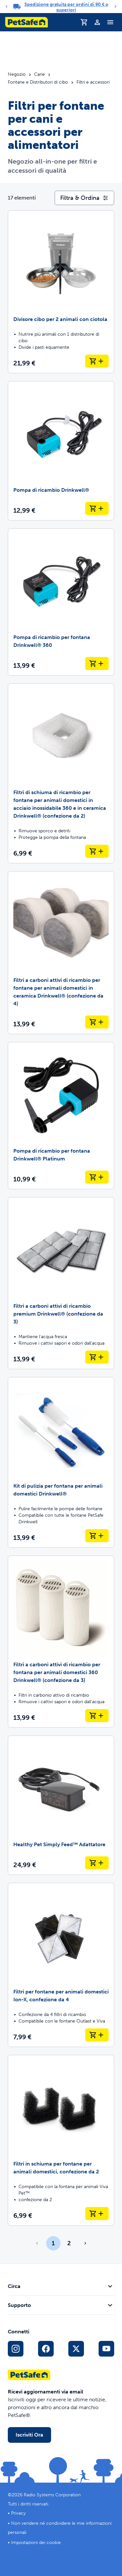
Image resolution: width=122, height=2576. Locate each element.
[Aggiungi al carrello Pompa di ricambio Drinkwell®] (97, 508)
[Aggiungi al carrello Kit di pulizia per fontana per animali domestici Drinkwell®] (97, 1535)
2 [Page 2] (69, 2243)
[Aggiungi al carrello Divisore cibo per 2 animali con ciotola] (97, 361)
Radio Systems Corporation (52, 2495)
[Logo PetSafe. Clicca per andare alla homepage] (26, 22)
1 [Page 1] (53, 2243)
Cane (39, 74)
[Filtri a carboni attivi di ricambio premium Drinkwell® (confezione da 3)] (61, 1283)
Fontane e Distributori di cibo (38, 82)
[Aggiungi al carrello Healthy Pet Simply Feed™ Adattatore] (97, 1862)
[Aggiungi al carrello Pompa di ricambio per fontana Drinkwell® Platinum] (97, 1177)
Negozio (17, 74)
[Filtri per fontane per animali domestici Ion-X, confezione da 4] (61, 1965)
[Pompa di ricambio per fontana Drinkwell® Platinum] (61, 1115)
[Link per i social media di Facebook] (46, 2349)
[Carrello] (84, 22)
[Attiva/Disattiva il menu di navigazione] (110, 22)
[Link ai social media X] (76, 2349)
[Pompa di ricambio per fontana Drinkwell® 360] (61, 602)
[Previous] (6, 6)
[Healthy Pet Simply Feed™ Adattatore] (61, 1805)
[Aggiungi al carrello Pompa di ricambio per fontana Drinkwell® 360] (97, 663)
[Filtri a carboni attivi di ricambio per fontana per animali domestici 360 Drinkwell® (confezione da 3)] (61, 1642)
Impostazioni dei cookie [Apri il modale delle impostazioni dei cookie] (36, 2542)
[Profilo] (97, 22)
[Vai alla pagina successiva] (85, 2243)
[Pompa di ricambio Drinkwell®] (61, 450)
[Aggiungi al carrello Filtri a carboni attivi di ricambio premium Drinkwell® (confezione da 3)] (97, 1357)
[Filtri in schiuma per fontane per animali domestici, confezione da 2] (61, 2140)
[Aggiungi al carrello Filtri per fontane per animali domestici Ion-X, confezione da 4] (97, 2034)
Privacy (18, 2513)
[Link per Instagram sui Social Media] (15, 2349)
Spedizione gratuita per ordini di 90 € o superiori (66, 7)
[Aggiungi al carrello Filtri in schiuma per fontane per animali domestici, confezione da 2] (97, 2213)
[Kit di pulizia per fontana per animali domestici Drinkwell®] (61, 1462)
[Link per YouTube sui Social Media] (106, 2349)
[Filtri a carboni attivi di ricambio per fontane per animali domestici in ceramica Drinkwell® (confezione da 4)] (61, 952)
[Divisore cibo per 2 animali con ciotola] (61, 291)
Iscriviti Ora (29, 2435)
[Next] (115, 6)
